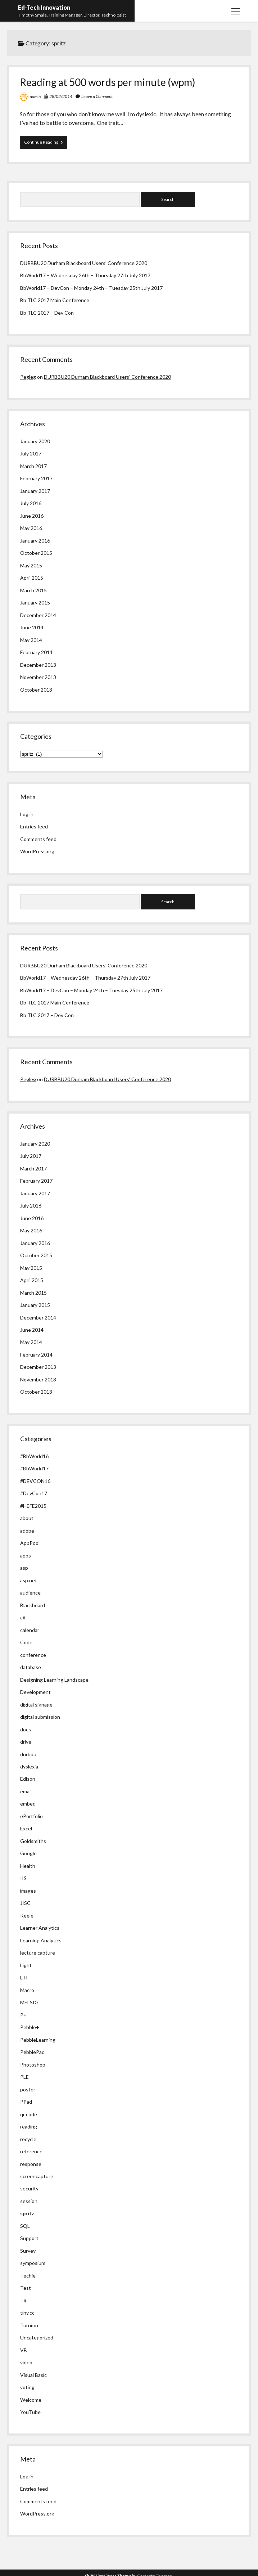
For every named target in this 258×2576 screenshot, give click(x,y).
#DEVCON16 (35, 1481)
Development (35, 1692)
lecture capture (37, 1953)
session (28, 2201)
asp (24, 1568)
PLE (24, 2077)
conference (33, 1655)
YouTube (30, 2412)
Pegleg (28, 377)
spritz (27, 2213)
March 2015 (33, 590)
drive (25, 1742)
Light (26, 1965)
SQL (25, 2226)
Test (25, 2288)
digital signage (36, 1704)
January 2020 (35, 441)
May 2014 (31, 640)
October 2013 (36, 690)
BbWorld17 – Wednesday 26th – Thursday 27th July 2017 (85, 275)
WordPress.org (37, 851)
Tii (23, 2300)
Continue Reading (45, 144)
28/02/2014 (60, 96)
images (28, 1891)
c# (23, 1617)
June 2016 (32, 516)
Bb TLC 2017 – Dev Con (47, 313)
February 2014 (36, 652)
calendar (29, 1630)
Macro (27, 1990)
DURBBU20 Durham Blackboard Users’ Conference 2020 (83, 263)
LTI (24, 1977)
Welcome (30, 2400)
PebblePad (32, 2052)
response (30, 2164)
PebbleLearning (37, 2040)
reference (31, 2151)
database (30, 1667)
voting (27, 2387)
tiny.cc (27, 2313)
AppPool (30, 1543)
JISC (25, 1903)
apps (25, 1555)
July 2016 (30, 503)
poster (27, 2089)
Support (29, 2238)
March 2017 (33, 466)
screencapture (36, 2176)
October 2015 (36, 553)
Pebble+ (29, 2027)
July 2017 (30, 453)
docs (25, 1729)
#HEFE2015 (33, 1506)
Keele (26, 1915)
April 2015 (31, 578)
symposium (32, 2263)
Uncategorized (36, 2337)
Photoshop (32, 2065)
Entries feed (34, 826)
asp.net (28, 1580)
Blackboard (32, 1605)
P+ (23, 2015)
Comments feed (38, 839)
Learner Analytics (39, 1928)
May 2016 (31, 528)
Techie (28, 2275)
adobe (27, 1531)
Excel (26, 1828)
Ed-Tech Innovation (44, 7)
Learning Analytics (41, 1940)
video (26, 2362)
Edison (27, 1779)
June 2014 (32, 627)
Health (27, 1866)
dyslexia (29, 1766)
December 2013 (38, 665)
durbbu (28, 1754)
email (26, 1791)
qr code (28, 2114)
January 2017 (35, 491)
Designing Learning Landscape (54, 1680)
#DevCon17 (33, 1493)
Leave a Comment (97, 96)
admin (35, 96)
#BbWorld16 (34, 1456)
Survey (28, 2251)
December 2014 (38, 615)
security (29, 2188)
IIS (23, 1878)
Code (26, 1642)
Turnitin (29, 2325)
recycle (28, 2139)
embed (28, 1803)
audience (30, 1593)
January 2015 (35, 602)
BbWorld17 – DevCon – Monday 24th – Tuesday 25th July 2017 (91, 288)
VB (23, 2350)
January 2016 (35, 541)
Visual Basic (33, 2375)
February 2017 (36, 478)
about (26, 1518)
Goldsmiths (33, 1841)
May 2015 (31, 565)
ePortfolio (31, 1816)
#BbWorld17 (34, 1468)
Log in (26, 814)
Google (28, 1853)
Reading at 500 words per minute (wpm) (107, 82)
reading (28, 2126)
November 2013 (38, 677)
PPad (26, 2102)
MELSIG (29, 2002)
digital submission (40, 1717)
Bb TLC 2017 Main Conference (54, 300)
